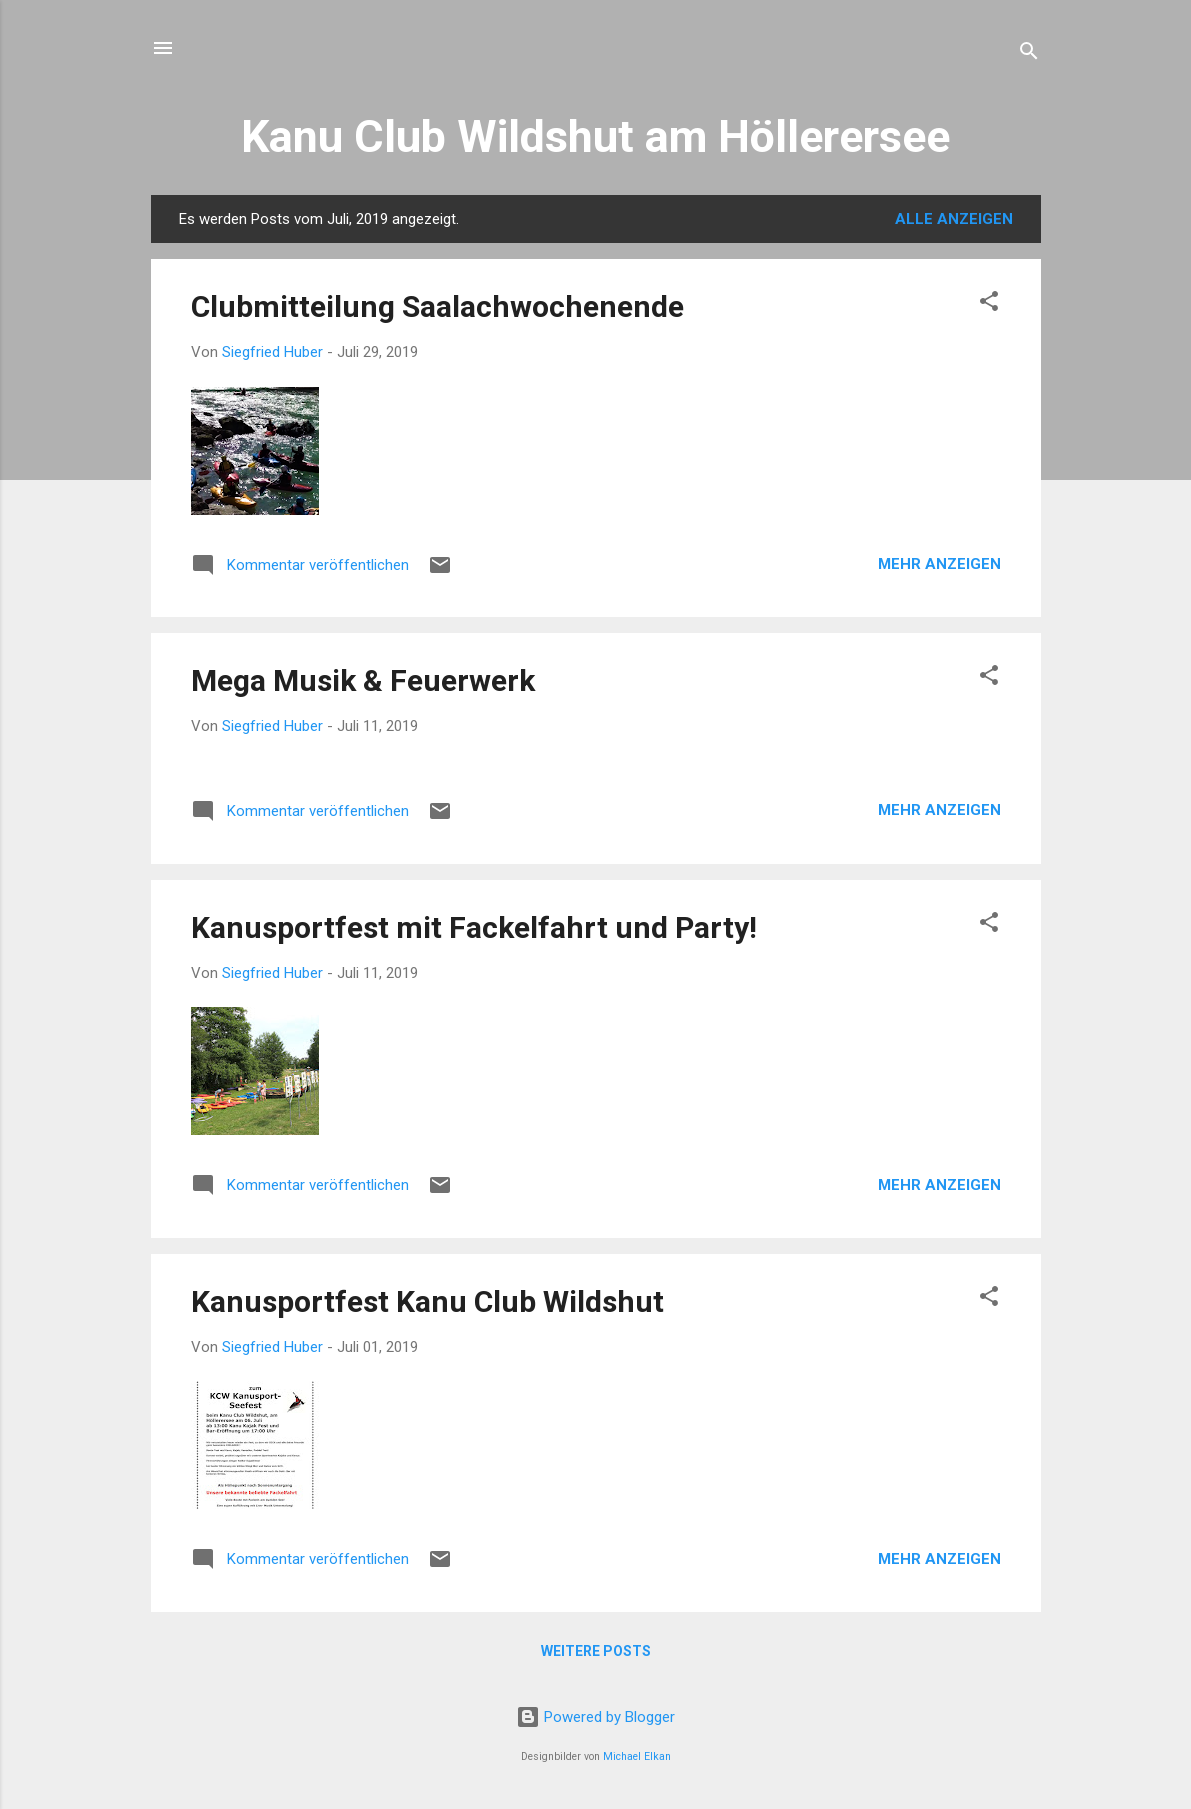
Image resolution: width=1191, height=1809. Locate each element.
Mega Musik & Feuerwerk (363, 680)
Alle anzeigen (954, 219)
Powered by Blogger (595, 1717)
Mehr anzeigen (939, 564)
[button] (989, 304)
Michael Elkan (637, 1756)
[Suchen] (1029, 54)
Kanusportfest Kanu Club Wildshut (427, 1301)
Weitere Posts (596, 1651)
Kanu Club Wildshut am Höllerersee (595, 136)
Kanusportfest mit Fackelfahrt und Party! (474, 927)
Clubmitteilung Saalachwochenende (437, 306)
